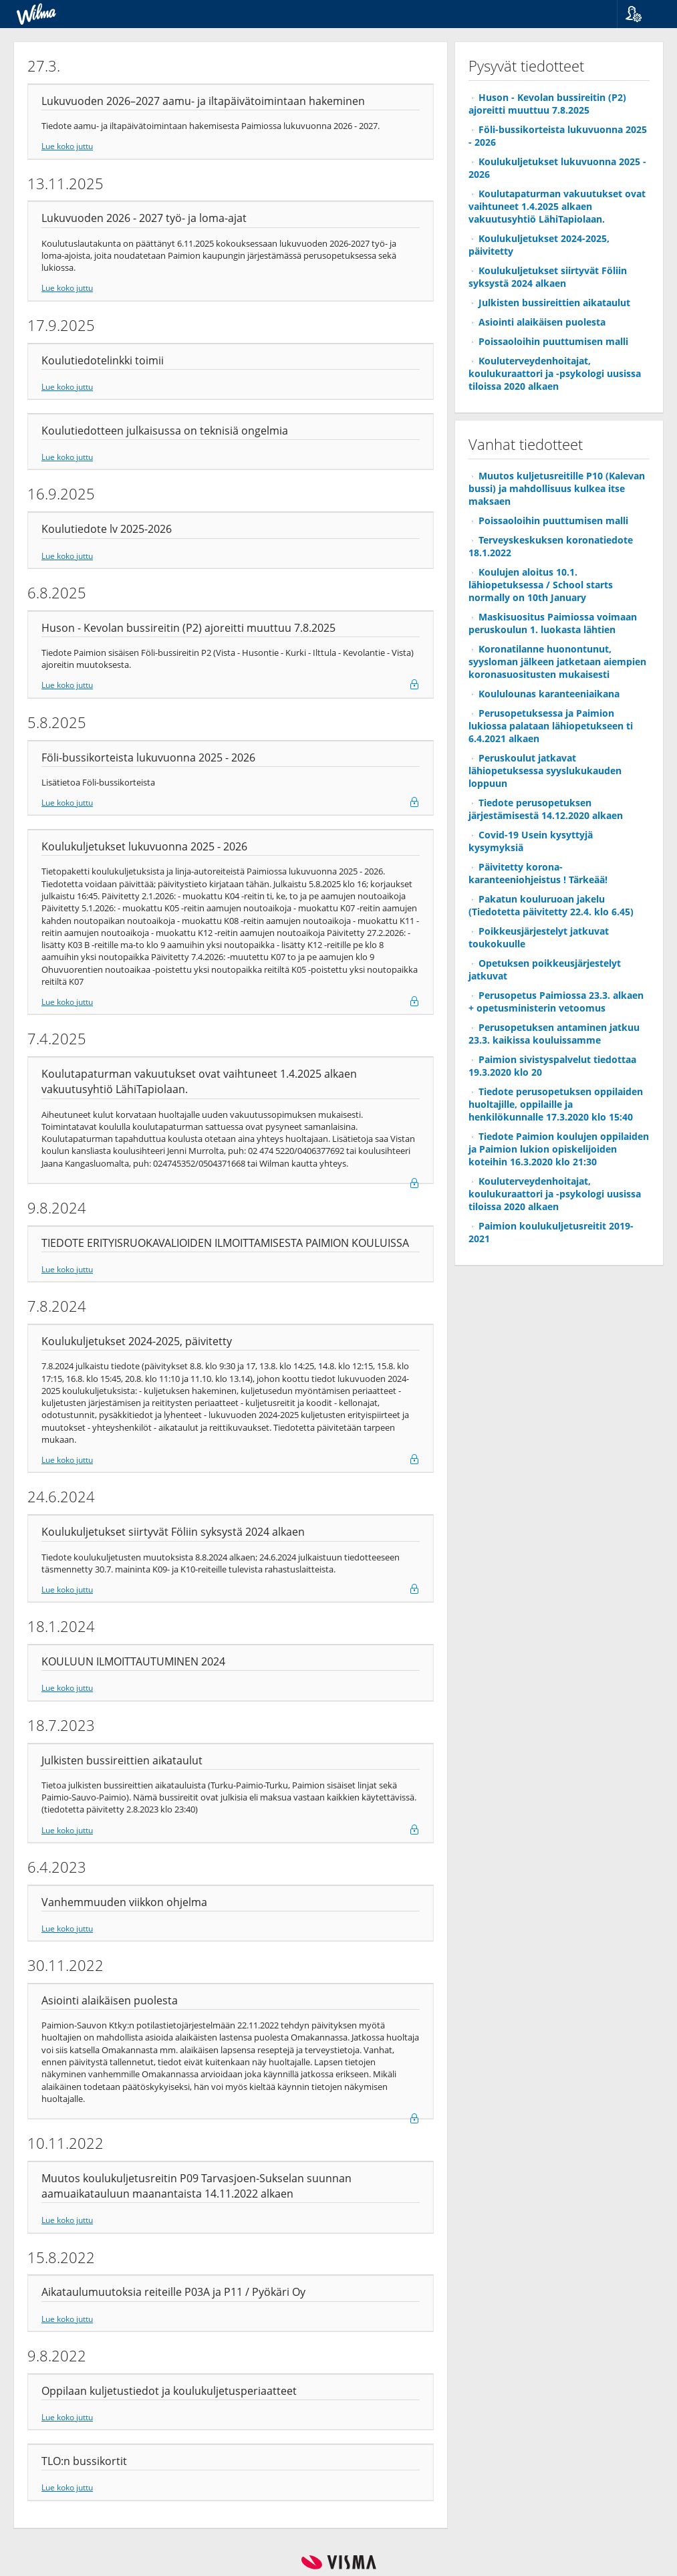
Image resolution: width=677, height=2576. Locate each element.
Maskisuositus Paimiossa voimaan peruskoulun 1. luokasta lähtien (552, 623)
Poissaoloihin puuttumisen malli (553, 341)
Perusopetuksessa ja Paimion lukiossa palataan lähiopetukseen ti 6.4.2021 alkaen (550, 726)
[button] (642, 14)
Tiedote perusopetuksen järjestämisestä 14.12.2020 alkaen (545, 809)
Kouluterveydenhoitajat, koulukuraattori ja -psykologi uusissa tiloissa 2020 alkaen (554, 373)
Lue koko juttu (67, 145)
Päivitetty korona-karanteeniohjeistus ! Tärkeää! (537, 873)
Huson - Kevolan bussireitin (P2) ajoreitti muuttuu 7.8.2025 (547, 103)
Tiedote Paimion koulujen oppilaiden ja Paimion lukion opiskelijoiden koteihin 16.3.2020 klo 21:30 (558, 1149)
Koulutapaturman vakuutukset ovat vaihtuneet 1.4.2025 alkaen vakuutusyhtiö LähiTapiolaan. (557, 206)
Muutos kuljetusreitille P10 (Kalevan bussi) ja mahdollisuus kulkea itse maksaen (556, 488)
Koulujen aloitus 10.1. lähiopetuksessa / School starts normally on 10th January (540, 585)
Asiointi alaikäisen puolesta (542, 322)
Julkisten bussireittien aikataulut (554, 302)
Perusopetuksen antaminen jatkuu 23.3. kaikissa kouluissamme (554, 1033)
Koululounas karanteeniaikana (549, 693)
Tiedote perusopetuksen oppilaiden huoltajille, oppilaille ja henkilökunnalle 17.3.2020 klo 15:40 (555, 1104)
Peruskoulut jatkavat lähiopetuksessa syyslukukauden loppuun (545, 770)
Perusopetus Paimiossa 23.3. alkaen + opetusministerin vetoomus (556, 1001)
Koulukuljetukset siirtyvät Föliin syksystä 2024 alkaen (547, 276)
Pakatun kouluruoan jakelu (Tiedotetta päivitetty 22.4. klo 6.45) (551, 905)
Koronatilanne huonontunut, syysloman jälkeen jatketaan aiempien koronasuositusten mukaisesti (557, 661)
